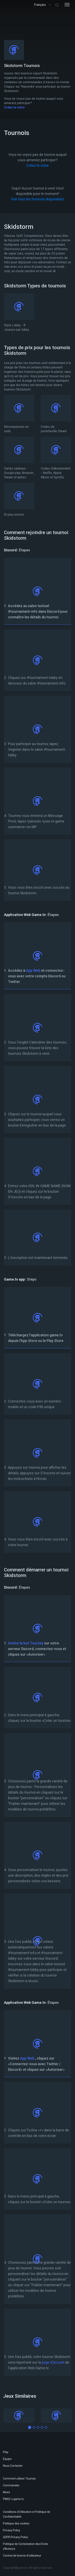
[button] (29, 2427)
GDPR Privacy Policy (15, 2537)
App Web (33, 970)
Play (5, 2452)
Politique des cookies (16, 2523)
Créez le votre (14, 107)
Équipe (7, 2458)
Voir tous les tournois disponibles (37, 199)
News (6, 2492)
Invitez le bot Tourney (25, 1643)
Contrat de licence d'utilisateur (22, 2555)
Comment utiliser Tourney (19, 2478)
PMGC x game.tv (13, 2499)
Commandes (11, 2485)
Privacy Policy (11, 2530)
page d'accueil (53, 2362)
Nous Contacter (13, 2465)
